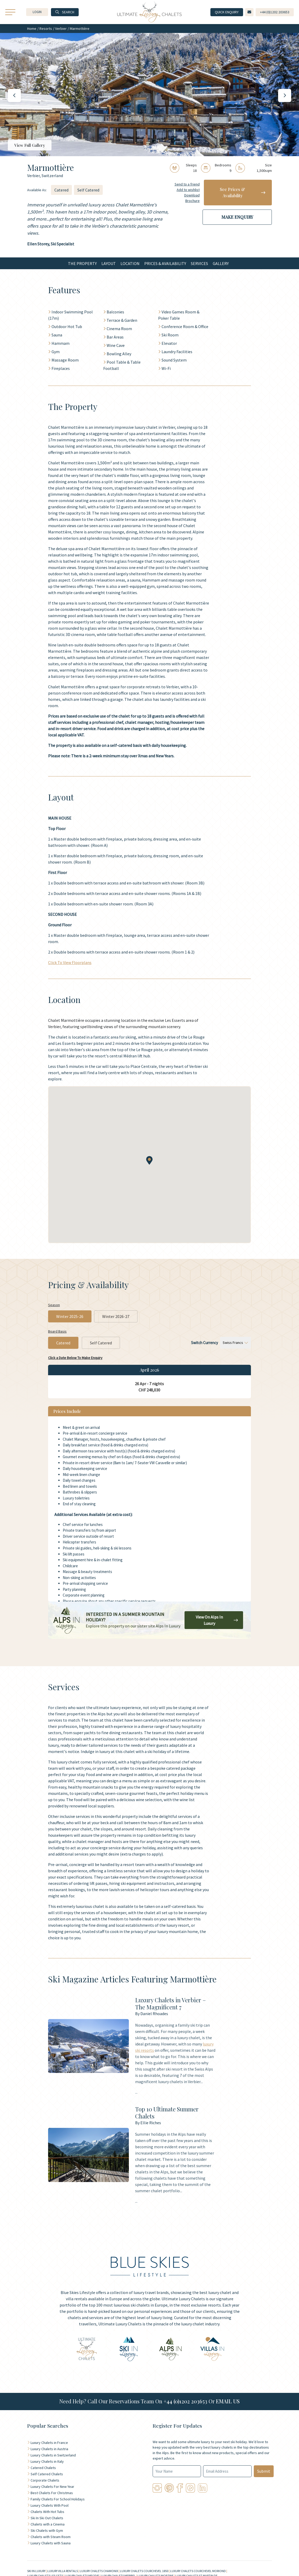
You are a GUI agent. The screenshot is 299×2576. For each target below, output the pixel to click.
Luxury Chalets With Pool (49, 2505)
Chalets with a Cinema (48, 2524)
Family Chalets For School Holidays (58, 2499)
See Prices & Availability (242, 192)
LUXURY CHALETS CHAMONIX (99, 2571)
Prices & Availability (165, 263)
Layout (108, 263)
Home (31, 28)
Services (199, 263)
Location (130, 263)
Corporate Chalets (45, 2480)
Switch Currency (204, 1342)
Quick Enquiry (227, 12)
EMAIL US (228, 2401)
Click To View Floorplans (69, 962)
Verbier (61, 28)
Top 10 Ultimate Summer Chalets (167, 2112)
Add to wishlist (188, 189)
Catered (61, 190)
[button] (37, 12)
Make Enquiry (237, 217)
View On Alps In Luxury (217, 1620)
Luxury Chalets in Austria (49, 2449)
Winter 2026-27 (115, 1316)
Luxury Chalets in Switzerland (53, 2455)
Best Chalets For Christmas (52, 2492)
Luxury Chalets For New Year (52, 2486)
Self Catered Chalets (47, 2474)
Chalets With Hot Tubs (47, 2511)
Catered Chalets (43, 2467)
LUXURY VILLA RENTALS (62, 2571)
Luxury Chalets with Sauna (51, 2543)
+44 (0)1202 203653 (185, 2401)
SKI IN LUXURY (36, 2571)
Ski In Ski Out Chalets (47, 2518)
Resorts (45, 28)
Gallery (221, 263)
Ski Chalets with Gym (47, 2530)
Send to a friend (187, 184)
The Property (82, 263)
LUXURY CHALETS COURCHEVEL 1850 (144, 2571)
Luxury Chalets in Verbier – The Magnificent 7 (170, 2003)
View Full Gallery (29, 145)
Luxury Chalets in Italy (47, 2461)
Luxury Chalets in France (49, 2442)
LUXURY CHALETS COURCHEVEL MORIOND (198, 2571)
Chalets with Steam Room (51, 2536)
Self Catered (88, 190)
